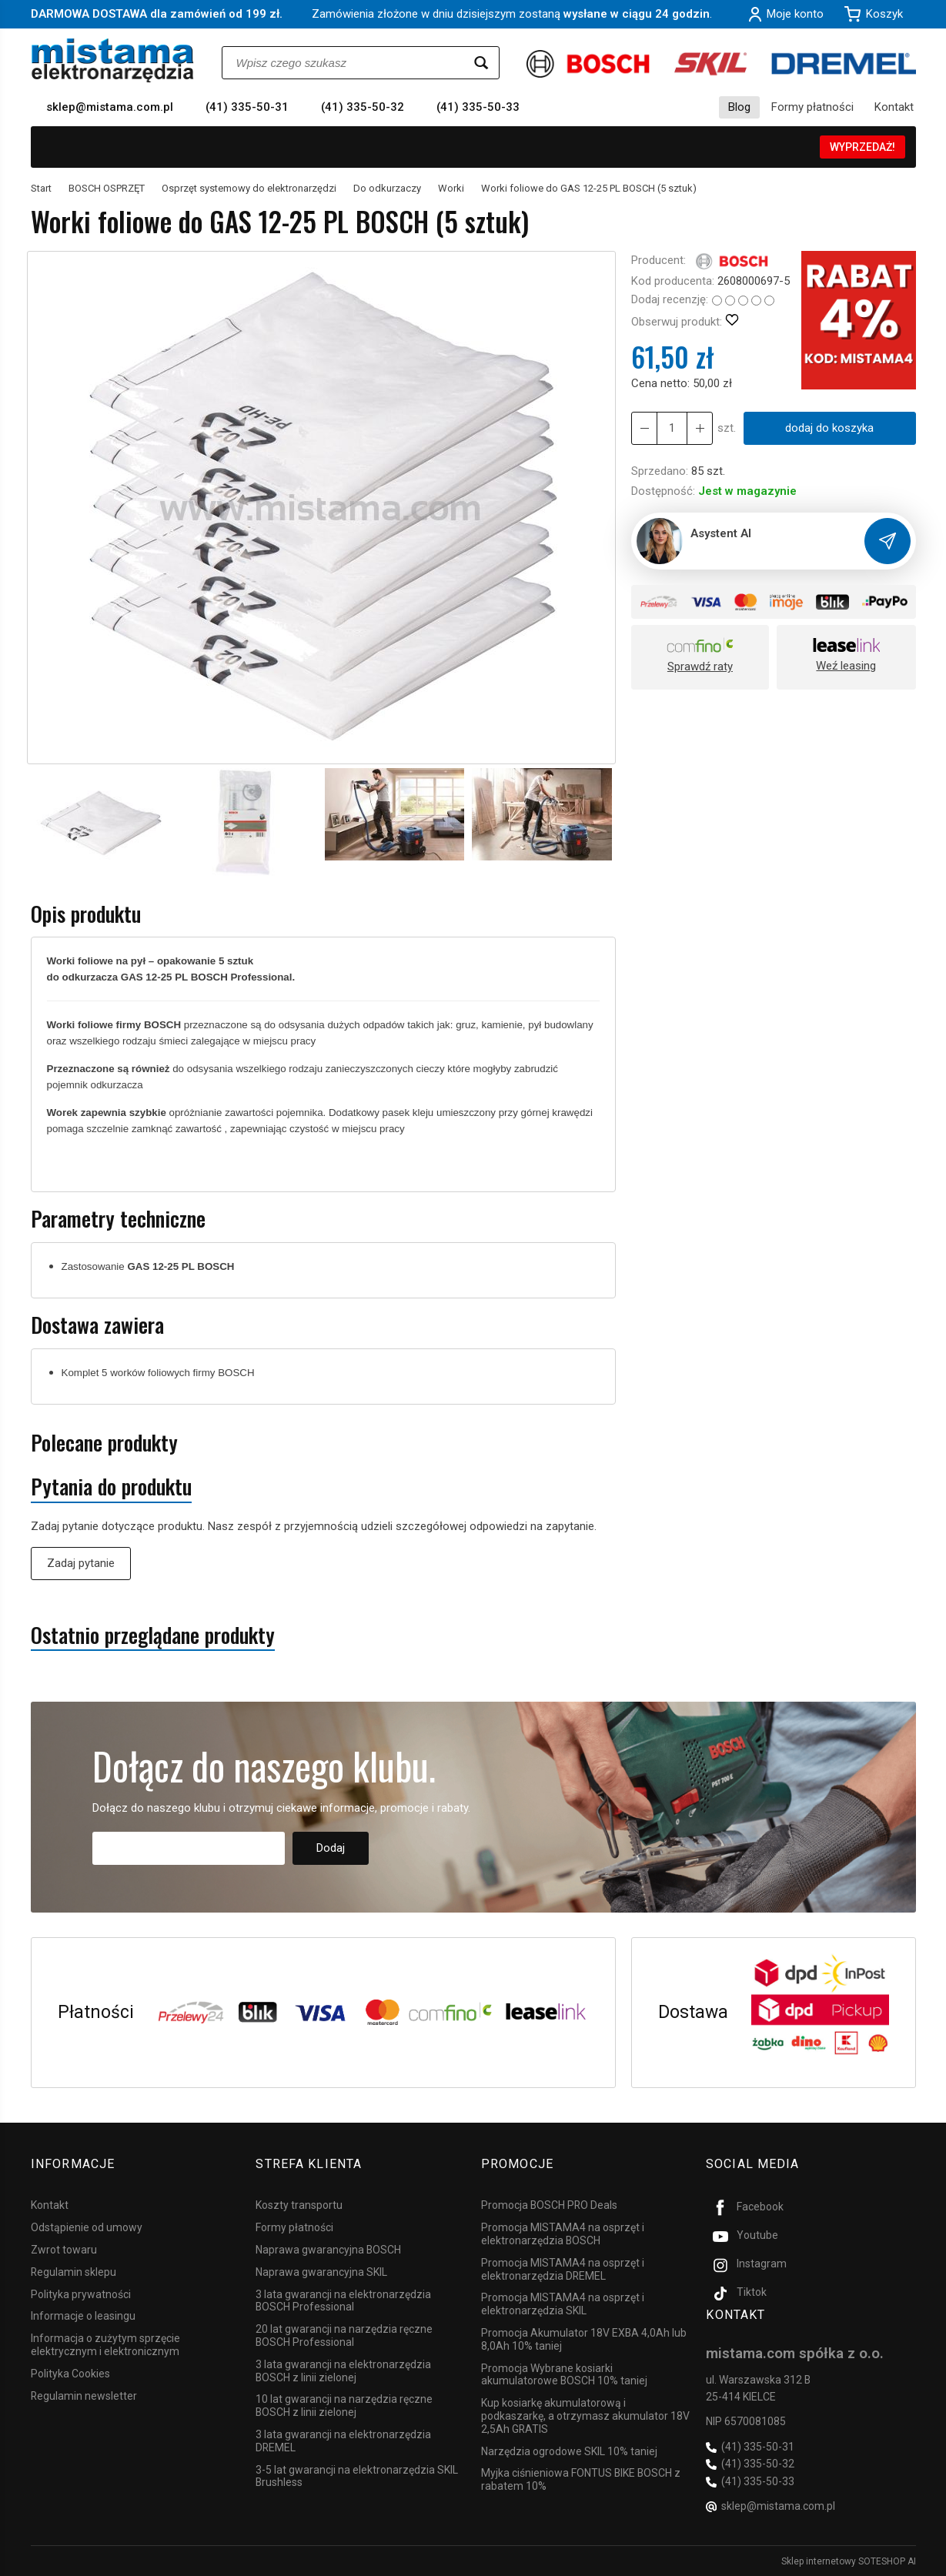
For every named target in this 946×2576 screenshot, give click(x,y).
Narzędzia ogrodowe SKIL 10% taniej (569, 2450)
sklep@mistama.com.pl (109, 107)
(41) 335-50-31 (247, 107)
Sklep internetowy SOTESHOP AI (848, 2560)
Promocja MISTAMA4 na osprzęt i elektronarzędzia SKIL (562, 2303)
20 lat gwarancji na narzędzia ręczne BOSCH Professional (344, 2334)
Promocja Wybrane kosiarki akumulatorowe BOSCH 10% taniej (564, 2373)
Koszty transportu (299, 2204)
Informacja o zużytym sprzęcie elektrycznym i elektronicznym (105, 2344)
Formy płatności (812, 107)
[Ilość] (672, 428)
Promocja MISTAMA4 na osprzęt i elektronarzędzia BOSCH (562, 2233)
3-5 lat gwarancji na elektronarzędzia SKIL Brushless (357, 2474)
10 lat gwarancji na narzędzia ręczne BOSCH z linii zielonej (344, 2404)
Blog (739, 107)
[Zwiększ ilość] (644, 428)
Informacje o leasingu (83, 2315)
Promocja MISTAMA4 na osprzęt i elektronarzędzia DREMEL (562, 2268)
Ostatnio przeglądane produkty (153, 1635)
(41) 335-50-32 (362, 107)
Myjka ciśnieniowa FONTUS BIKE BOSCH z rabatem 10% (580, 2478)
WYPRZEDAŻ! (862, 147)
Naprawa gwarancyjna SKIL (321, 2271)
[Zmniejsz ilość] (700, 428)
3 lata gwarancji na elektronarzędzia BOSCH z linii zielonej (343, 2370)
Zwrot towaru (64, 2249)
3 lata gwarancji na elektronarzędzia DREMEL (343, 2440)
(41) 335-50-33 (478, 107)
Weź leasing (846, 666)
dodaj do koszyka (829, 428)
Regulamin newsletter (84, 2394)
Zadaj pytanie (81, 1563)
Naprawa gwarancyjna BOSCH (328, 2249)
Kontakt (894, 107)
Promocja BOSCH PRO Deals (549, 2204)
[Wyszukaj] (481, 62)
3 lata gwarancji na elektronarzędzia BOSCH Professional (343, 2299)
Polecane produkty (104, 1443)
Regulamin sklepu (73, 2271)
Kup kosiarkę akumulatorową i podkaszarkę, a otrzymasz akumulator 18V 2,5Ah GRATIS (585, 2415)
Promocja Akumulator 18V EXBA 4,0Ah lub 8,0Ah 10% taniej (584, 2338)
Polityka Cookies (70, 2373)
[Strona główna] (113, 60)
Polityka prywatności (81, 2293)
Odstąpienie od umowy (86, 2226)
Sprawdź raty (700, 666)
